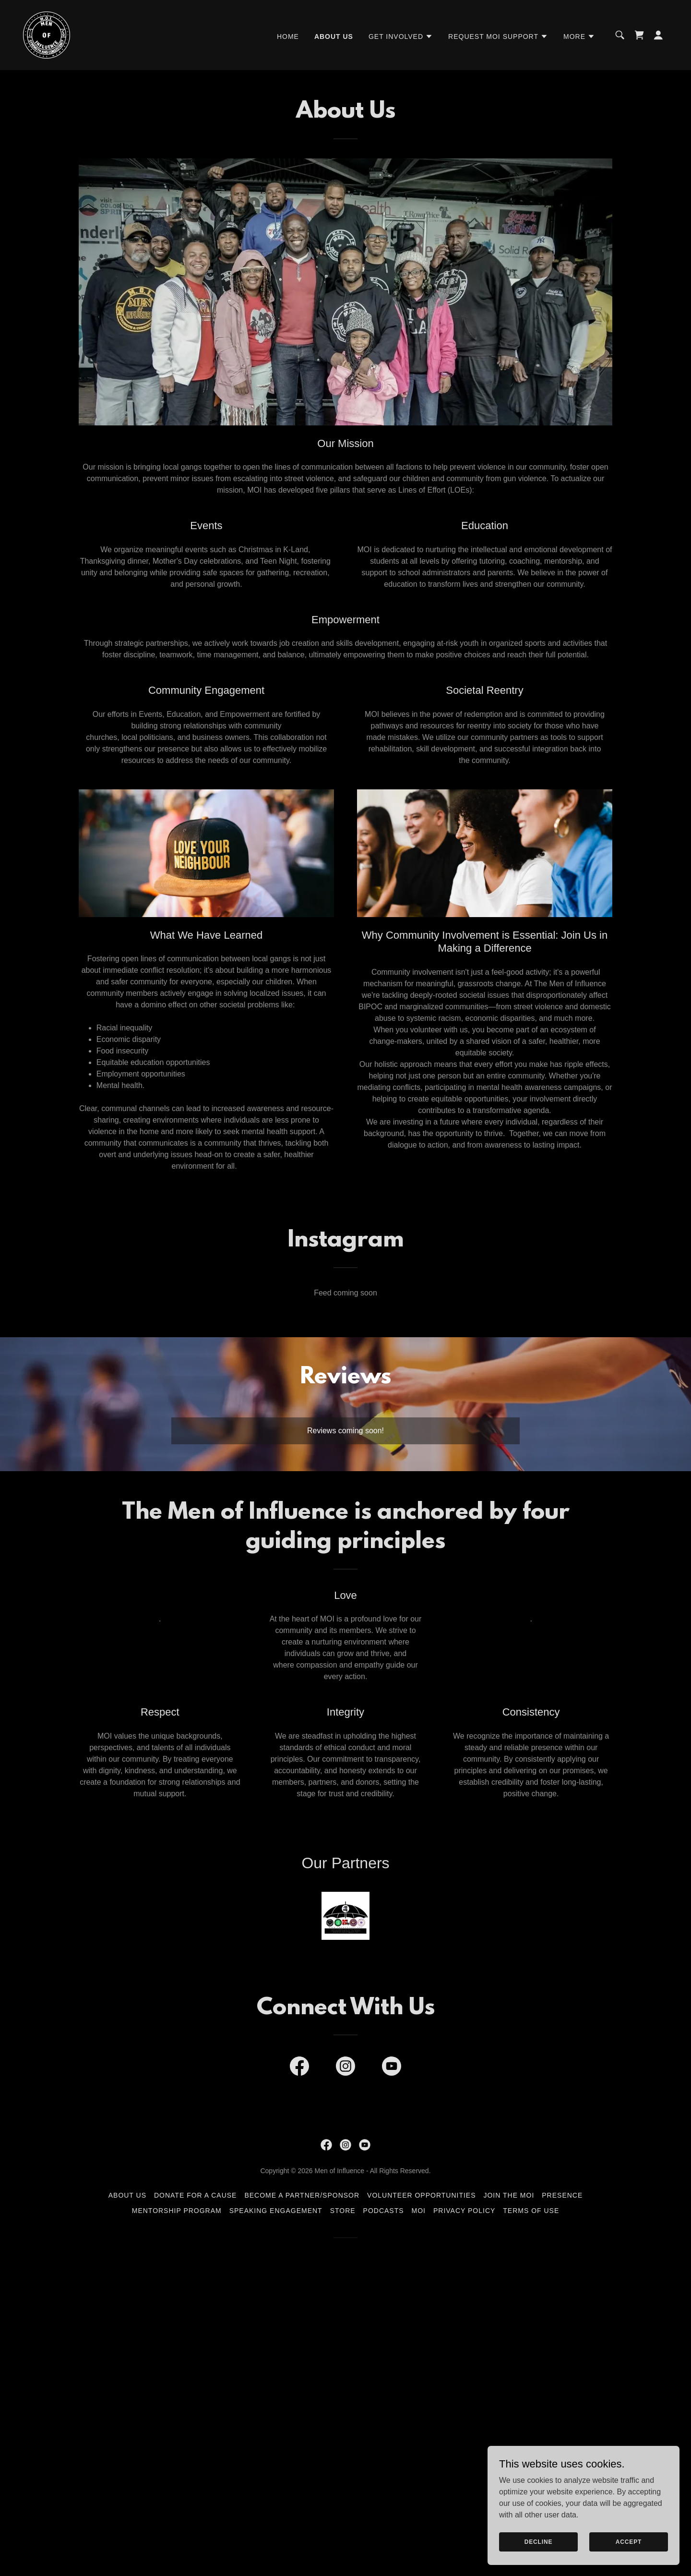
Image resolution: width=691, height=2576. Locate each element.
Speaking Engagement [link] (275, 2210)
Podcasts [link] (383, 2210)
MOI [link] (419, 2210)
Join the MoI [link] (508, 2195)
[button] (401, 36)
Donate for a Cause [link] (195, 2195)
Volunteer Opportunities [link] (421, 2195)
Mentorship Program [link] (177, 2210)
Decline (538, 2541)
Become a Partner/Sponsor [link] (301, 2195)
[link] (46, 34)
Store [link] (343, 2210)
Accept (629, 2541)
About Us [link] (333, 36)
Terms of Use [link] (531, 2210)
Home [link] (288, 36)
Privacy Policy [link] (464, 2210)
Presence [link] (562, 2195)
